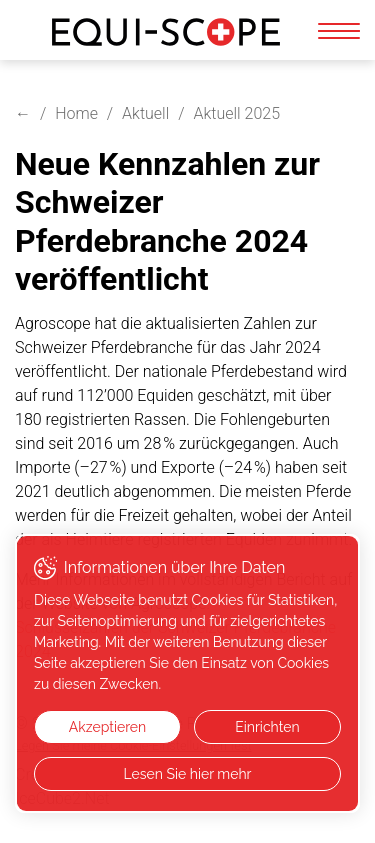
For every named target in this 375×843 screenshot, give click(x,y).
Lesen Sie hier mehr (187, 774)
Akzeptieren (107, 727)
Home (76, 113)
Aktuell (145, 113)
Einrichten (267, 727)
